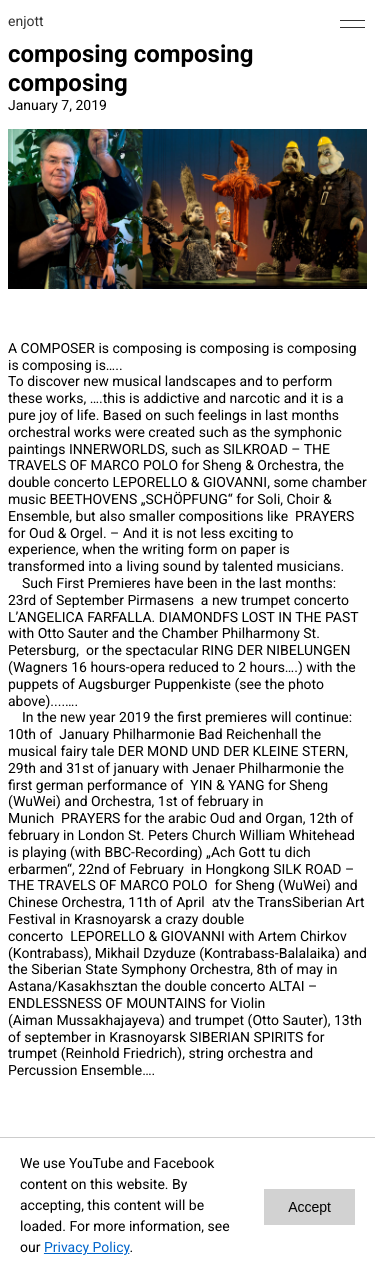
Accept (309, 1207)
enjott (26, 22)
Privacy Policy (86, 1248)
